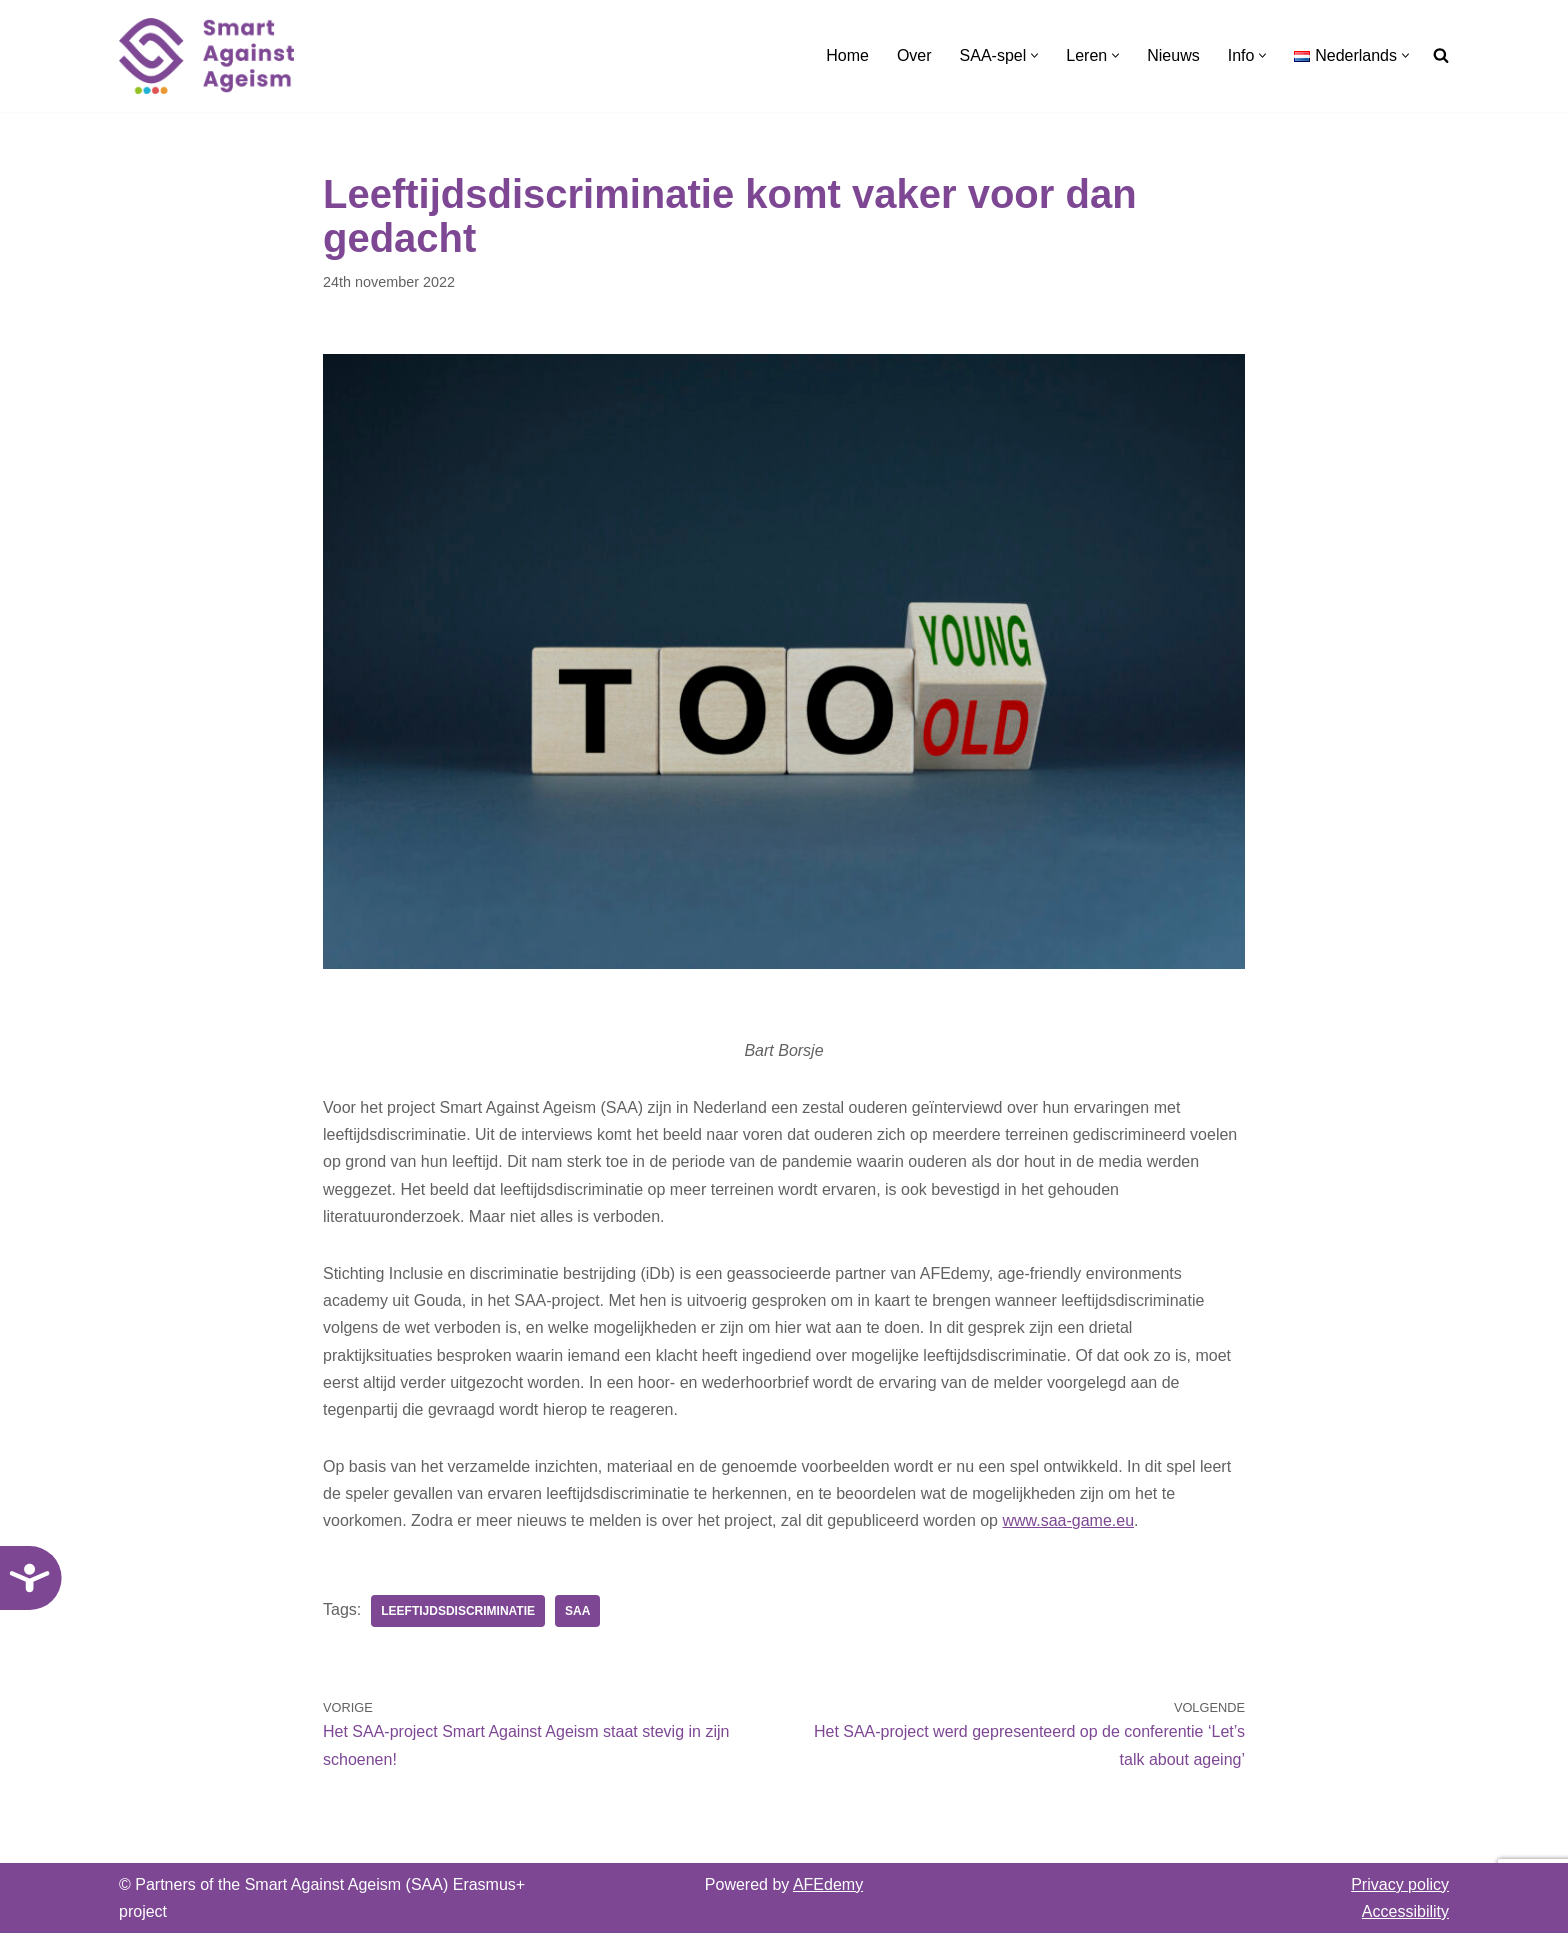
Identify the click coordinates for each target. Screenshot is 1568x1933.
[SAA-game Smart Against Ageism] (206, 56)
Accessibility (1405, 1911)
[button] (1034, 55)
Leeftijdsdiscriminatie (458, 1611)
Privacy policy (1400, 1884)
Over (914, 55)
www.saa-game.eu (1068, 1520)
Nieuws (1173, 55)
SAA (577, 1611)
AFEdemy (828, 1884)
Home (847, 55)
